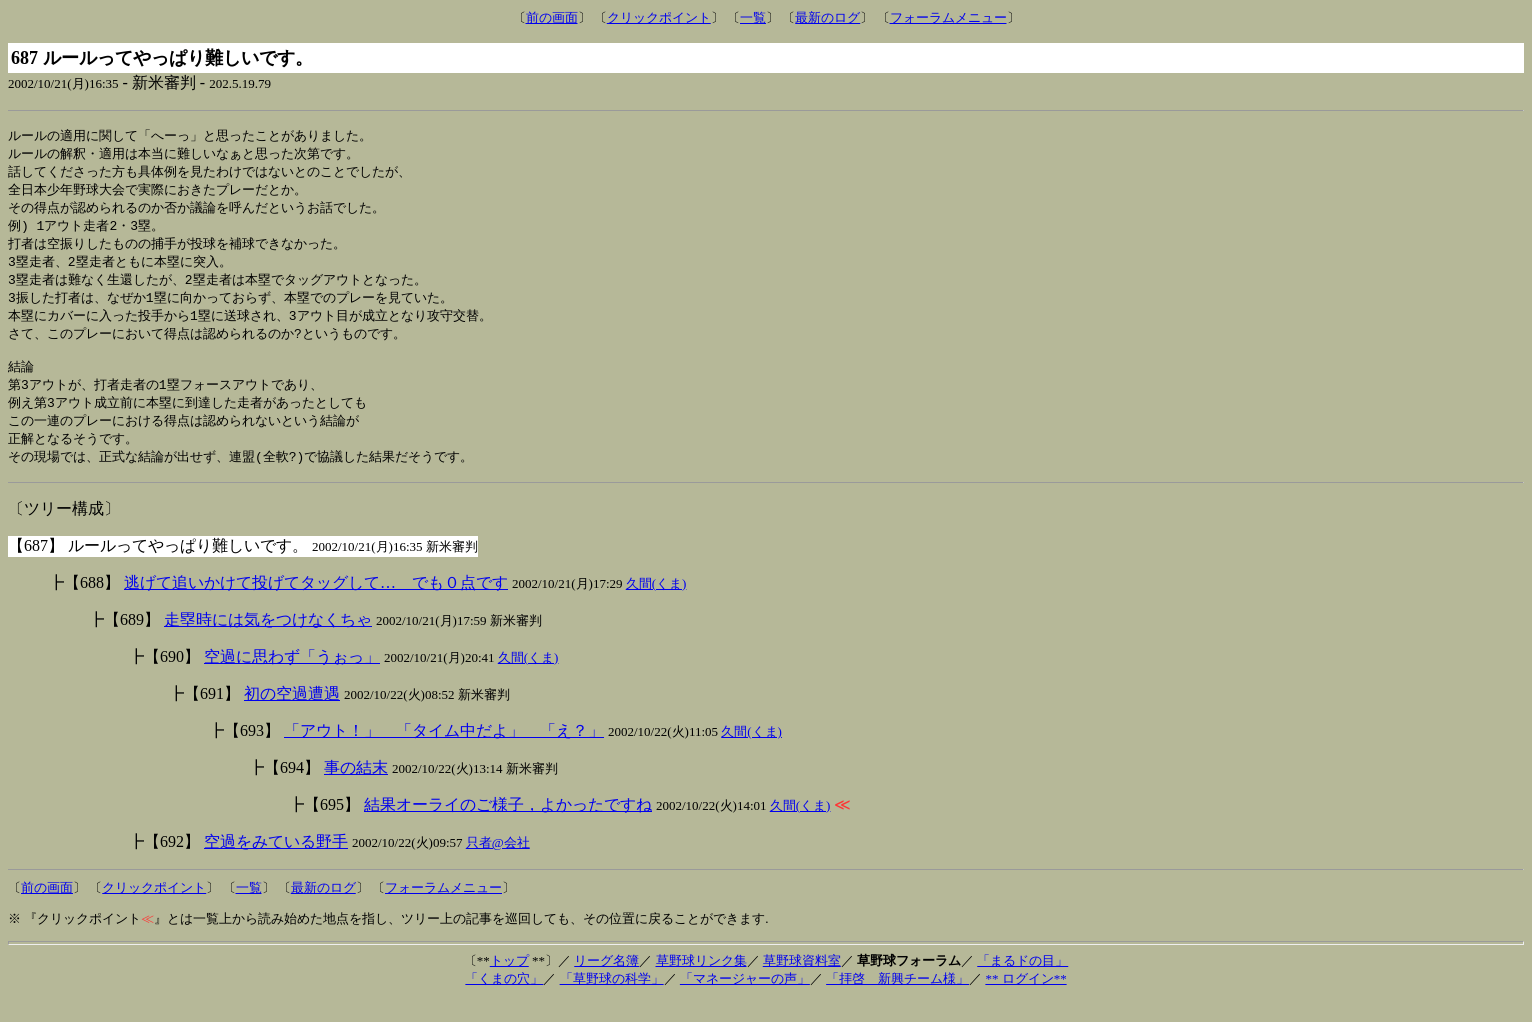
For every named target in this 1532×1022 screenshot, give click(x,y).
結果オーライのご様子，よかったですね (508, 825)
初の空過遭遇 (292, 714)
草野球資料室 (802, 981)
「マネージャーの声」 (745, 999)
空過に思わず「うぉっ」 (292, 677)
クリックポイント (659, 17)
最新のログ (827, 17)
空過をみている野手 (276, 862)
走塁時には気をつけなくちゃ (268, 640)
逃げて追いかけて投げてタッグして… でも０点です (316, 603)
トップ (509, 981)
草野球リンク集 (701, 981)
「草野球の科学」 (612, 999)
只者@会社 (498, 863)
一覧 (753, 17)
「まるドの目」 (1022, 981)
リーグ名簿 (606, 981)
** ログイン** (1025, 999)
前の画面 (552, 17)
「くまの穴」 (504, 999)
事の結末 (356, 788)
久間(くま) (656, 604)
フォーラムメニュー (948, 17)
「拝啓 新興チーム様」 (897, 999)
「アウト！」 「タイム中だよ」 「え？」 (444, 751)
